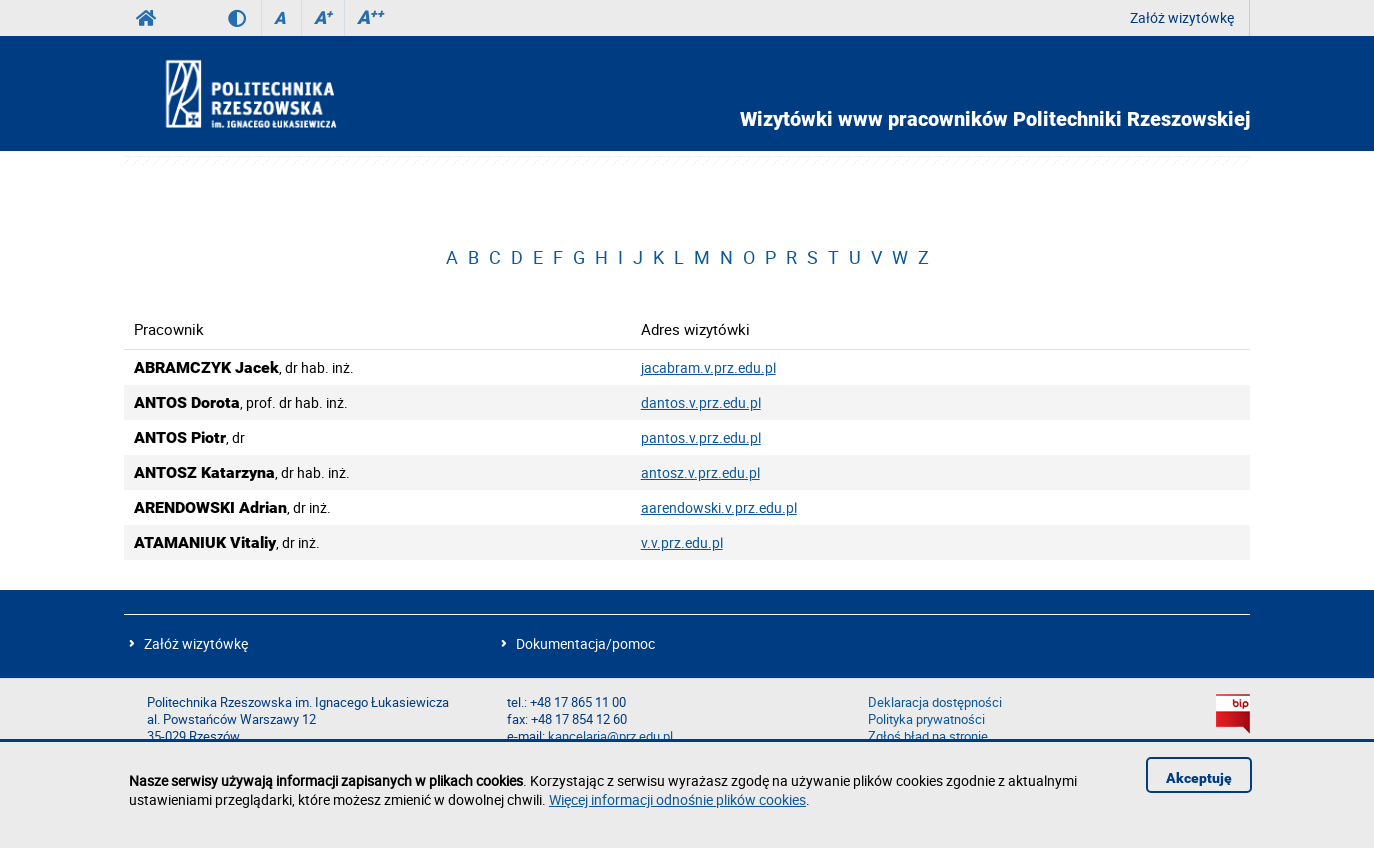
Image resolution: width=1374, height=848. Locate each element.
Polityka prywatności (926, 719)
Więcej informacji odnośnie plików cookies (677, 799)
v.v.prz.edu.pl (682, 542)
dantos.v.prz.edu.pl (701, 402)
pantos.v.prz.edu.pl (701, 437)
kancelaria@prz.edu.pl (610, 736)
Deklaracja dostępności (935, 702)
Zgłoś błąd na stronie (928, 736)
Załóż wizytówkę (1182, 17)
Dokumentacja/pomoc (585, 643)
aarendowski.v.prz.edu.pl (719, 507)
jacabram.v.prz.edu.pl (708, 367)
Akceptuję (1199, 778)
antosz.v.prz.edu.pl (700, 472)
